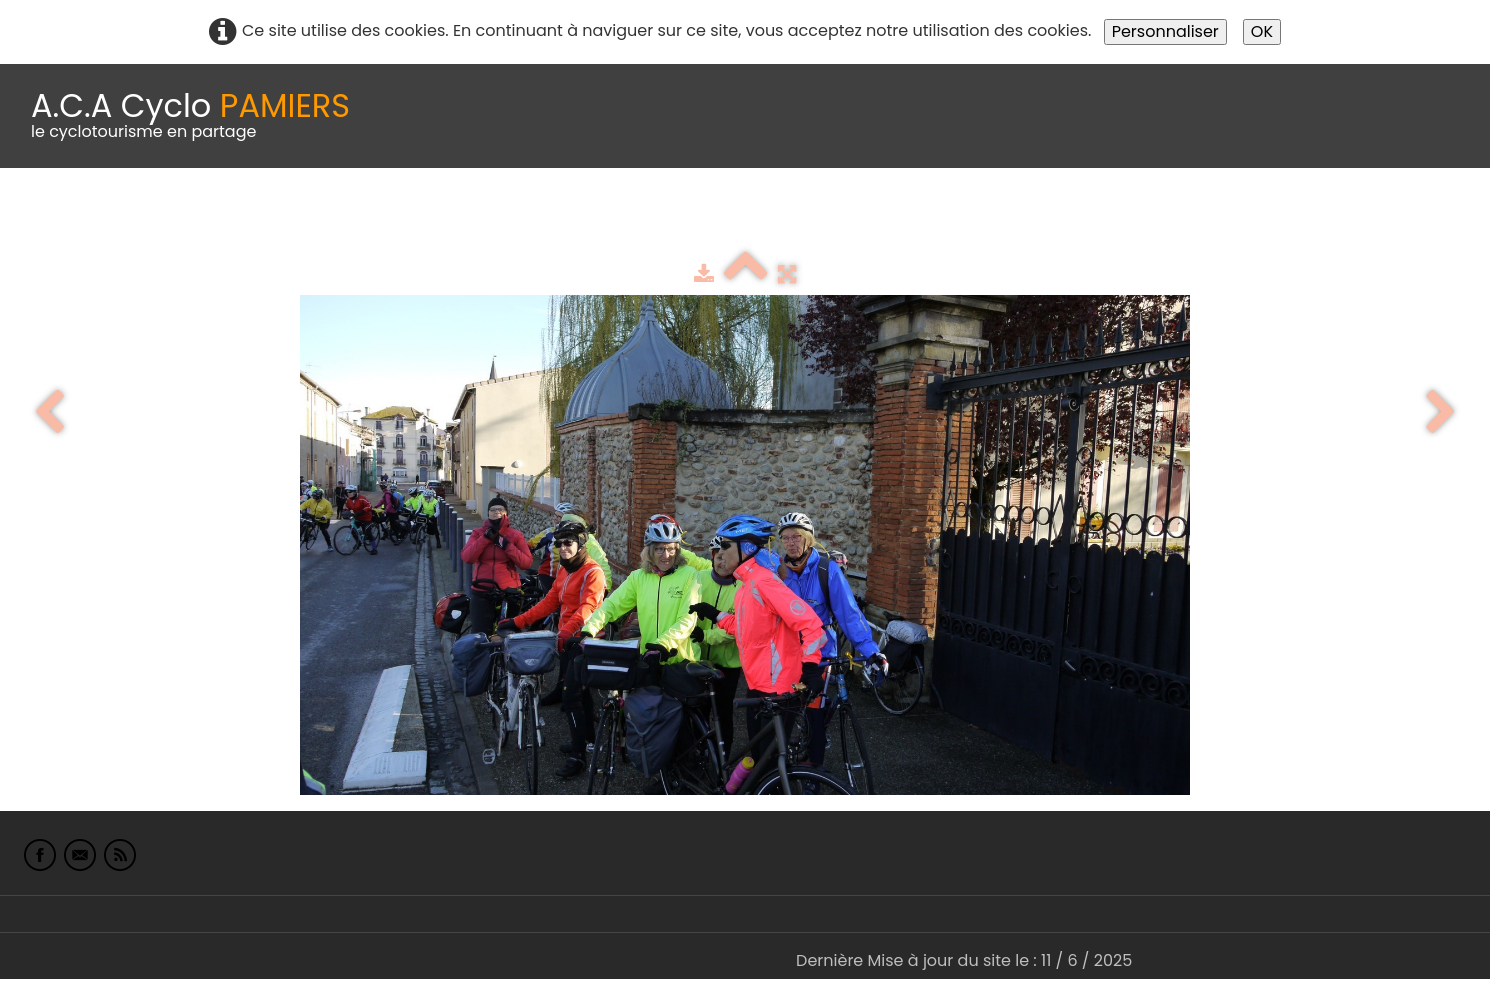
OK (1262, 31)
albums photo (859, 217)
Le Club (132, 217)
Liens (973, 217)
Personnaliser (1165, 31)
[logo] (190, 116)
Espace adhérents (683, 217)
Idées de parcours (500, 217)
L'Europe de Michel (1096, 217)
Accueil (44, 217)
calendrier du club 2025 (295, 217)
